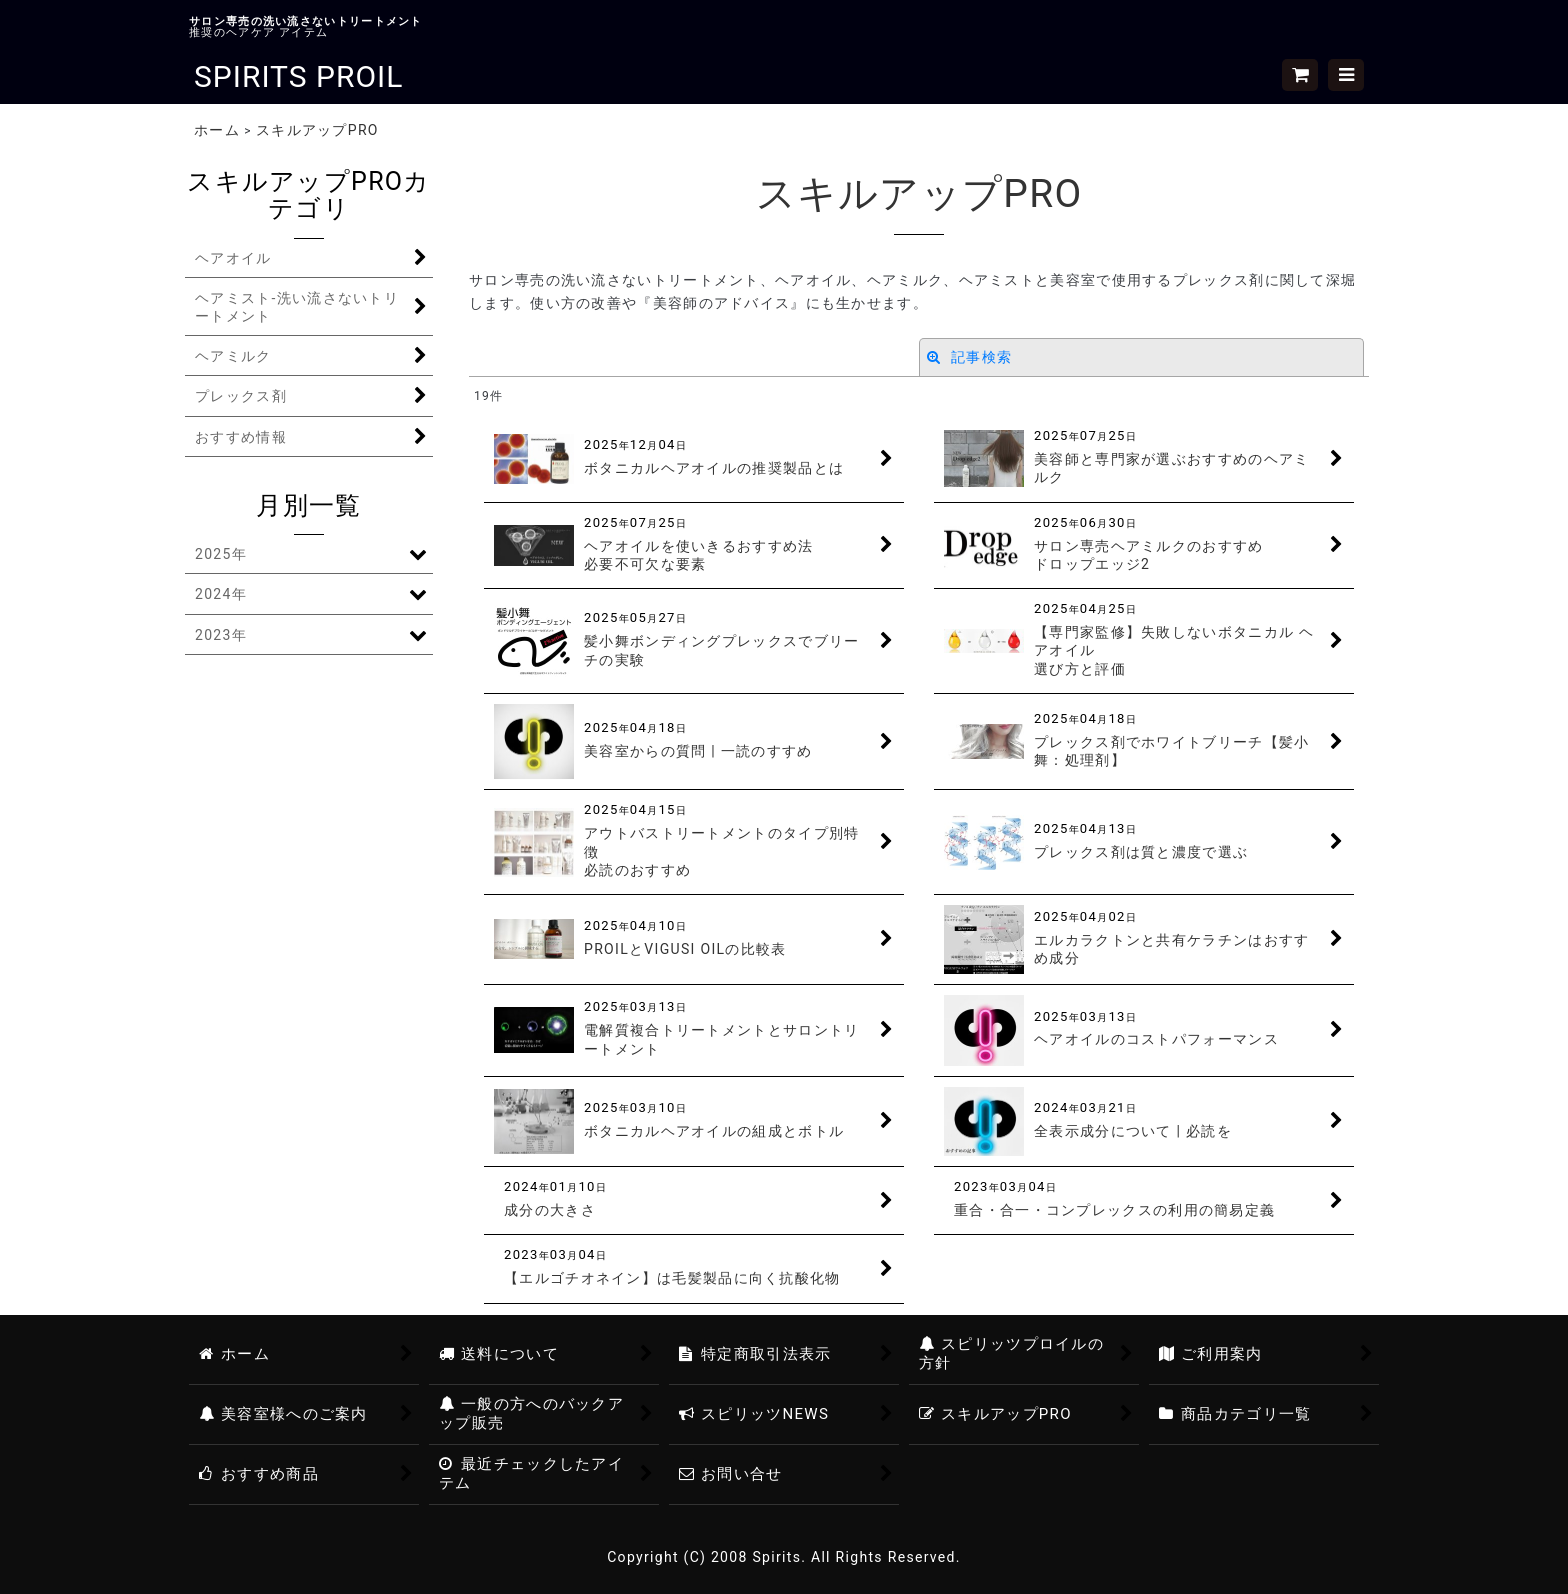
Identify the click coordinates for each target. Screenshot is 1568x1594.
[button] (1346, 75)
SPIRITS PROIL (298, 76)
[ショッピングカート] (1300, 75)
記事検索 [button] (969, 357)
